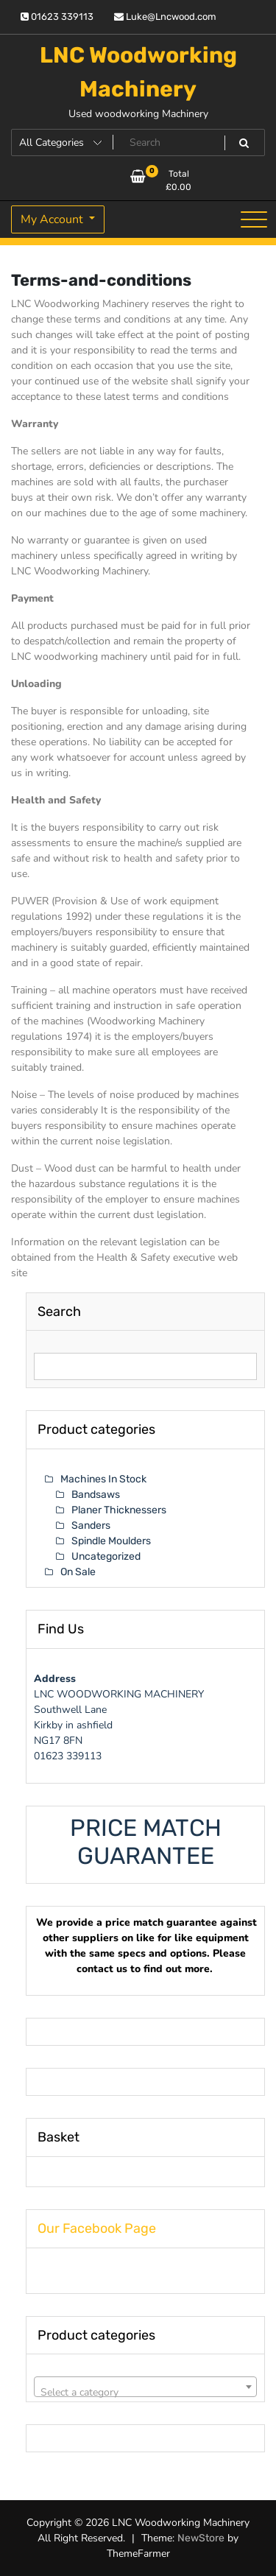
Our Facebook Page (97, 2228)
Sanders (90, 1525)
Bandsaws (95, 1494)
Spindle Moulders (111, 1541)
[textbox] (145, 2392)
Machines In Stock (103, 1479)
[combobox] (145, 2386)
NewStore (200, 2538)
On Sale (78, 1572)
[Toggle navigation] (254, 219)
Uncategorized (106, 1556)
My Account (53, 219)
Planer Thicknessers (118, 1510)
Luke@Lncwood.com (165, 16)
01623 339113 (57, 16)
